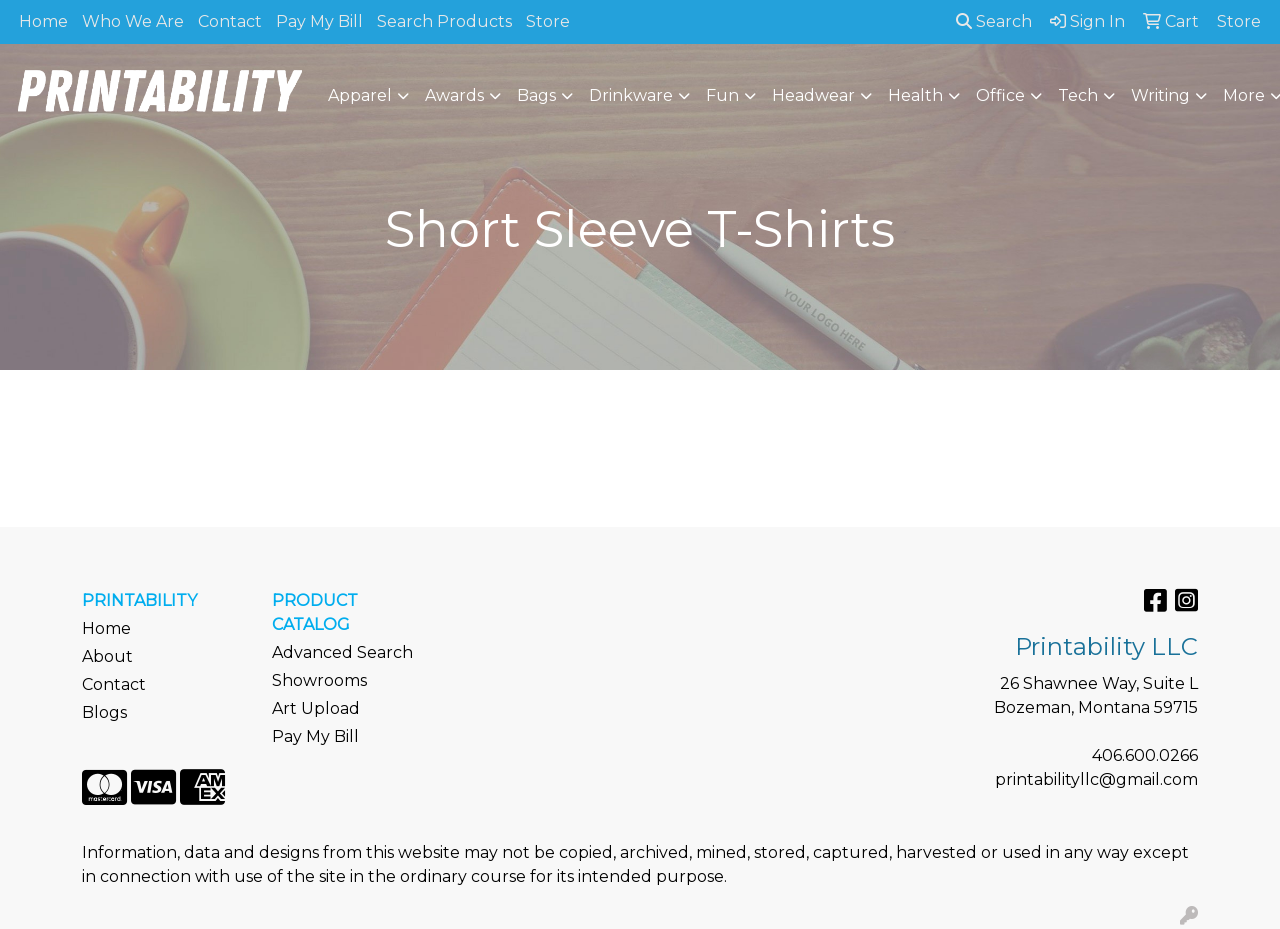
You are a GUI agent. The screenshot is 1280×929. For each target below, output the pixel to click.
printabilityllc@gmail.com (1096, 779)
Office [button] (1000, 95)
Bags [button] (536, 95)
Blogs (104, 712)
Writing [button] (1160, 95)
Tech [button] (1078, 95)
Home (43, 21)
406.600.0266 (1145, 755)
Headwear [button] (813, 95)
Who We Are (133, 21)
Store (548, 21)
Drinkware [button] (631, 95)
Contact (230, 21)
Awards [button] (454, 95)
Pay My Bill (319, 21)
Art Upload (316, 708)
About (107, 656)
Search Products (444, 21)
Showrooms (319, 680)
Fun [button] (722, 95)
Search (994, 21)
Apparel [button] (360, 95)
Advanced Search (342, 652)
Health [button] (915, 95)
